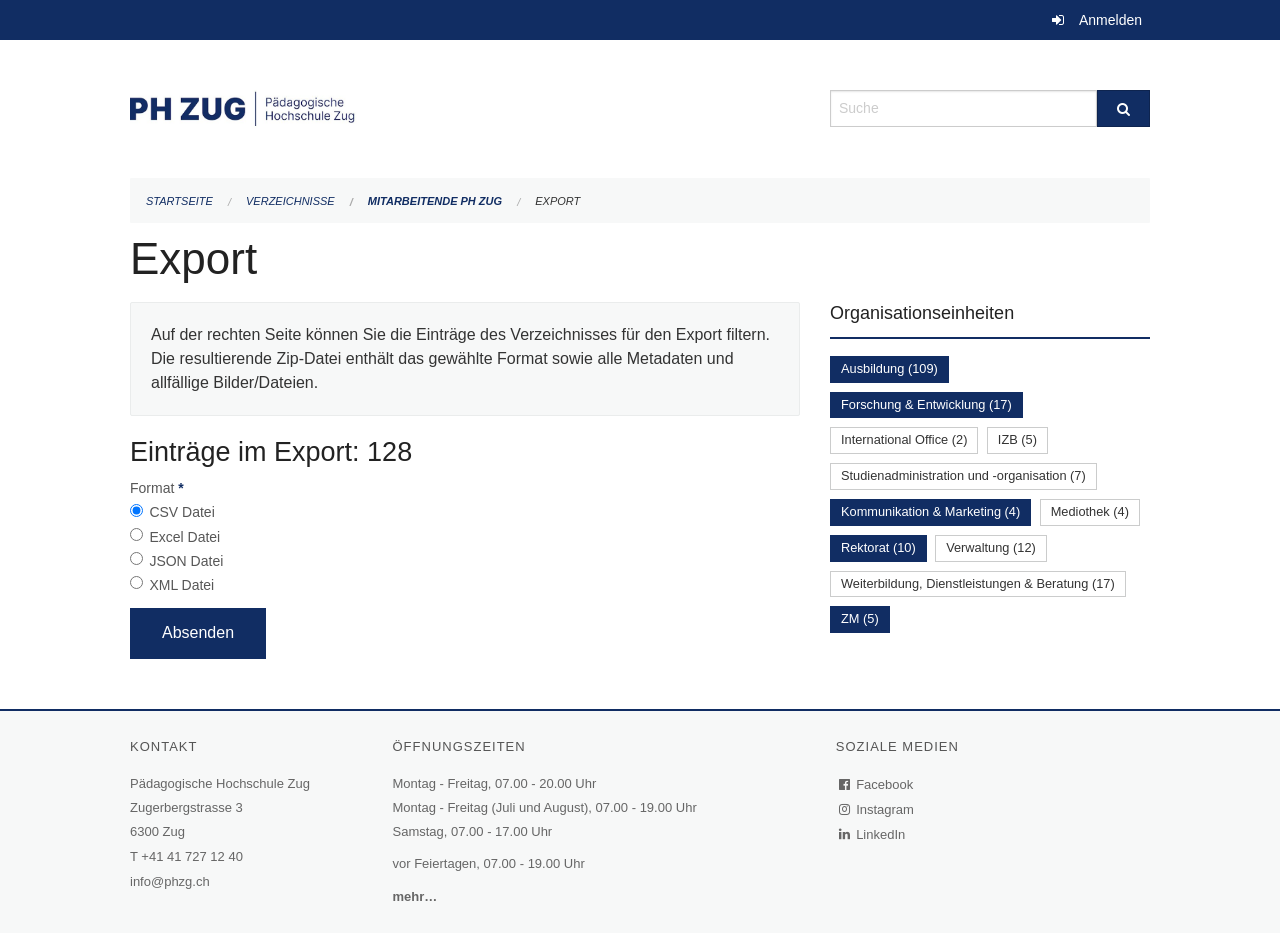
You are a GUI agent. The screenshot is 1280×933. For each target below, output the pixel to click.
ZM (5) (860, 618)
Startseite (179, 201)
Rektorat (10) (878, 547)
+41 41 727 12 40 (192, 856)
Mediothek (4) (1090, 511)
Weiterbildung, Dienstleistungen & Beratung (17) (978, 583)
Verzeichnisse (290, 201)
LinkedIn (873, 834)
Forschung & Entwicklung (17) (926, 404)
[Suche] (1123, 108)
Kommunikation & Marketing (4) (930, 511)
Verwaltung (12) (991, 547)
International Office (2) (904, 439)
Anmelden (1110, 20)
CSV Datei (181, 512)
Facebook (877, 784)
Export (557, 201)
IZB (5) (1017, 439)
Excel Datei (184, 537)
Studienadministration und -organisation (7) (963, 475)
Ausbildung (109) (889, 368)
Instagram (877, 809)
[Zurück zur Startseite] (465, 106)
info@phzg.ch (170, 881)
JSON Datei (186, 561)
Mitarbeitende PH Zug (435, 201)
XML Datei (181, 585)
